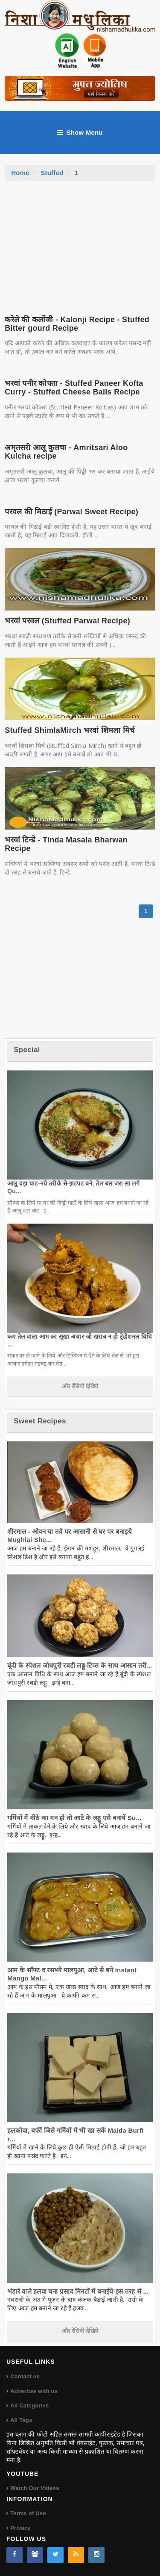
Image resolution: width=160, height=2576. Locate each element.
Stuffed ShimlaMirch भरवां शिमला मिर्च (69, 730)
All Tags (21, 2420)
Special (27, 1050)
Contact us (25, 2376)
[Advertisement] (80, 245)
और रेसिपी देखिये (80, 1386)
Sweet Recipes (40, 1421)
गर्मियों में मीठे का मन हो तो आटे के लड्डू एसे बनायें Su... (74, 1817)
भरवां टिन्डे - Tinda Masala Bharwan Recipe (66, 844)
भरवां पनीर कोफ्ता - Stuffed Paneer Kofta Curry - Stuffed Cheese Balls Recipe (74, 387)
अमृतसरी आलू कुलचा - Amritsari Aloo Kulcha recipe (66, 451)
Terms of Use (28, 2513)
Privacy (20, 2528)
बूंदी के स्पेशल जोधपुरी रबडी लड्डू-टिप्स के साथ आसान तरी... (79, 1665)
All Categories (29, 2405)
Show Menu (79, 133)
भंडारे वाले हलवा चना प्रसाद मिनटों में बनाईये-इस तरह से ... (77, 2291)
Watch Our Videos (34, 2488)
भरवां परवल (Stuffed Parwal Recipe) (67, 621)
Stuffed (52, 172)
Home (20, 172)
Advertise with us (34, 2391)
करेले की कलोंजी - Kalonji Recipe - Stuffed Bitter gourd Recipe (77, 323)
